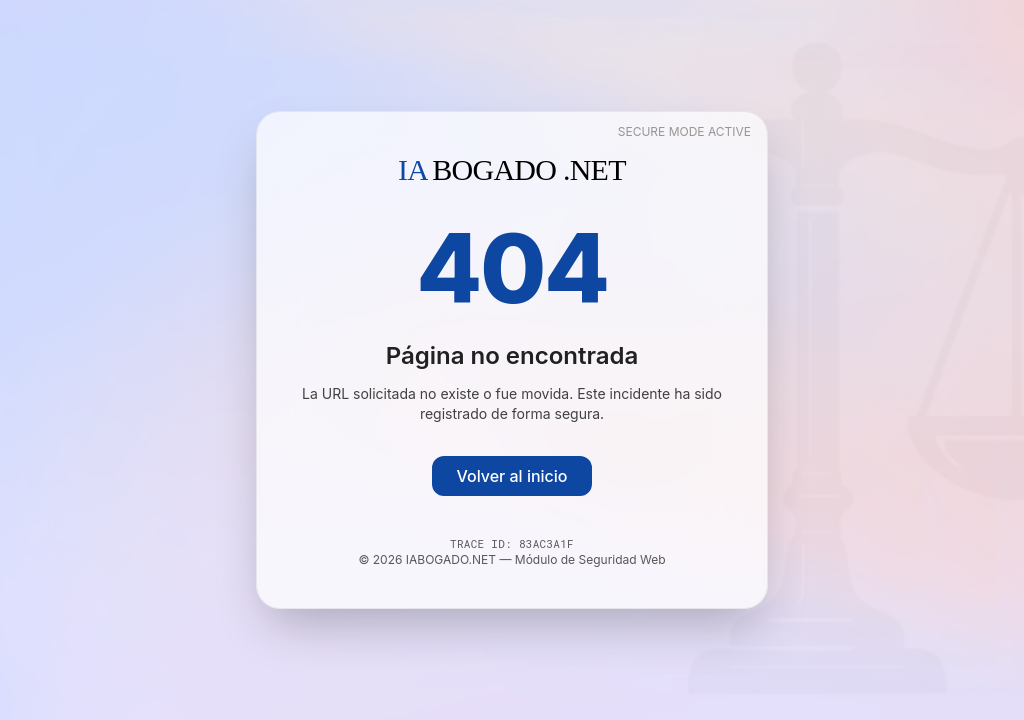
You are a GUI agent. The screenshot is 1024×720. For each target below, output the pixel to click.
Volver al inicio (511, 476)
